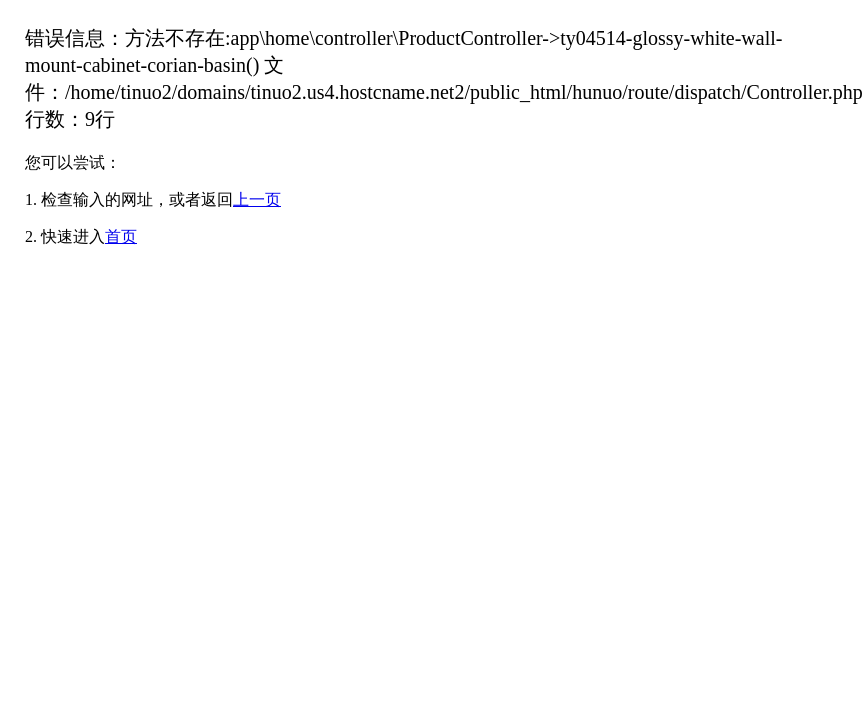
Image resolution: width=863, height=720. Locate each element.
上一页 (257, 199)
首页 (121, 236)
